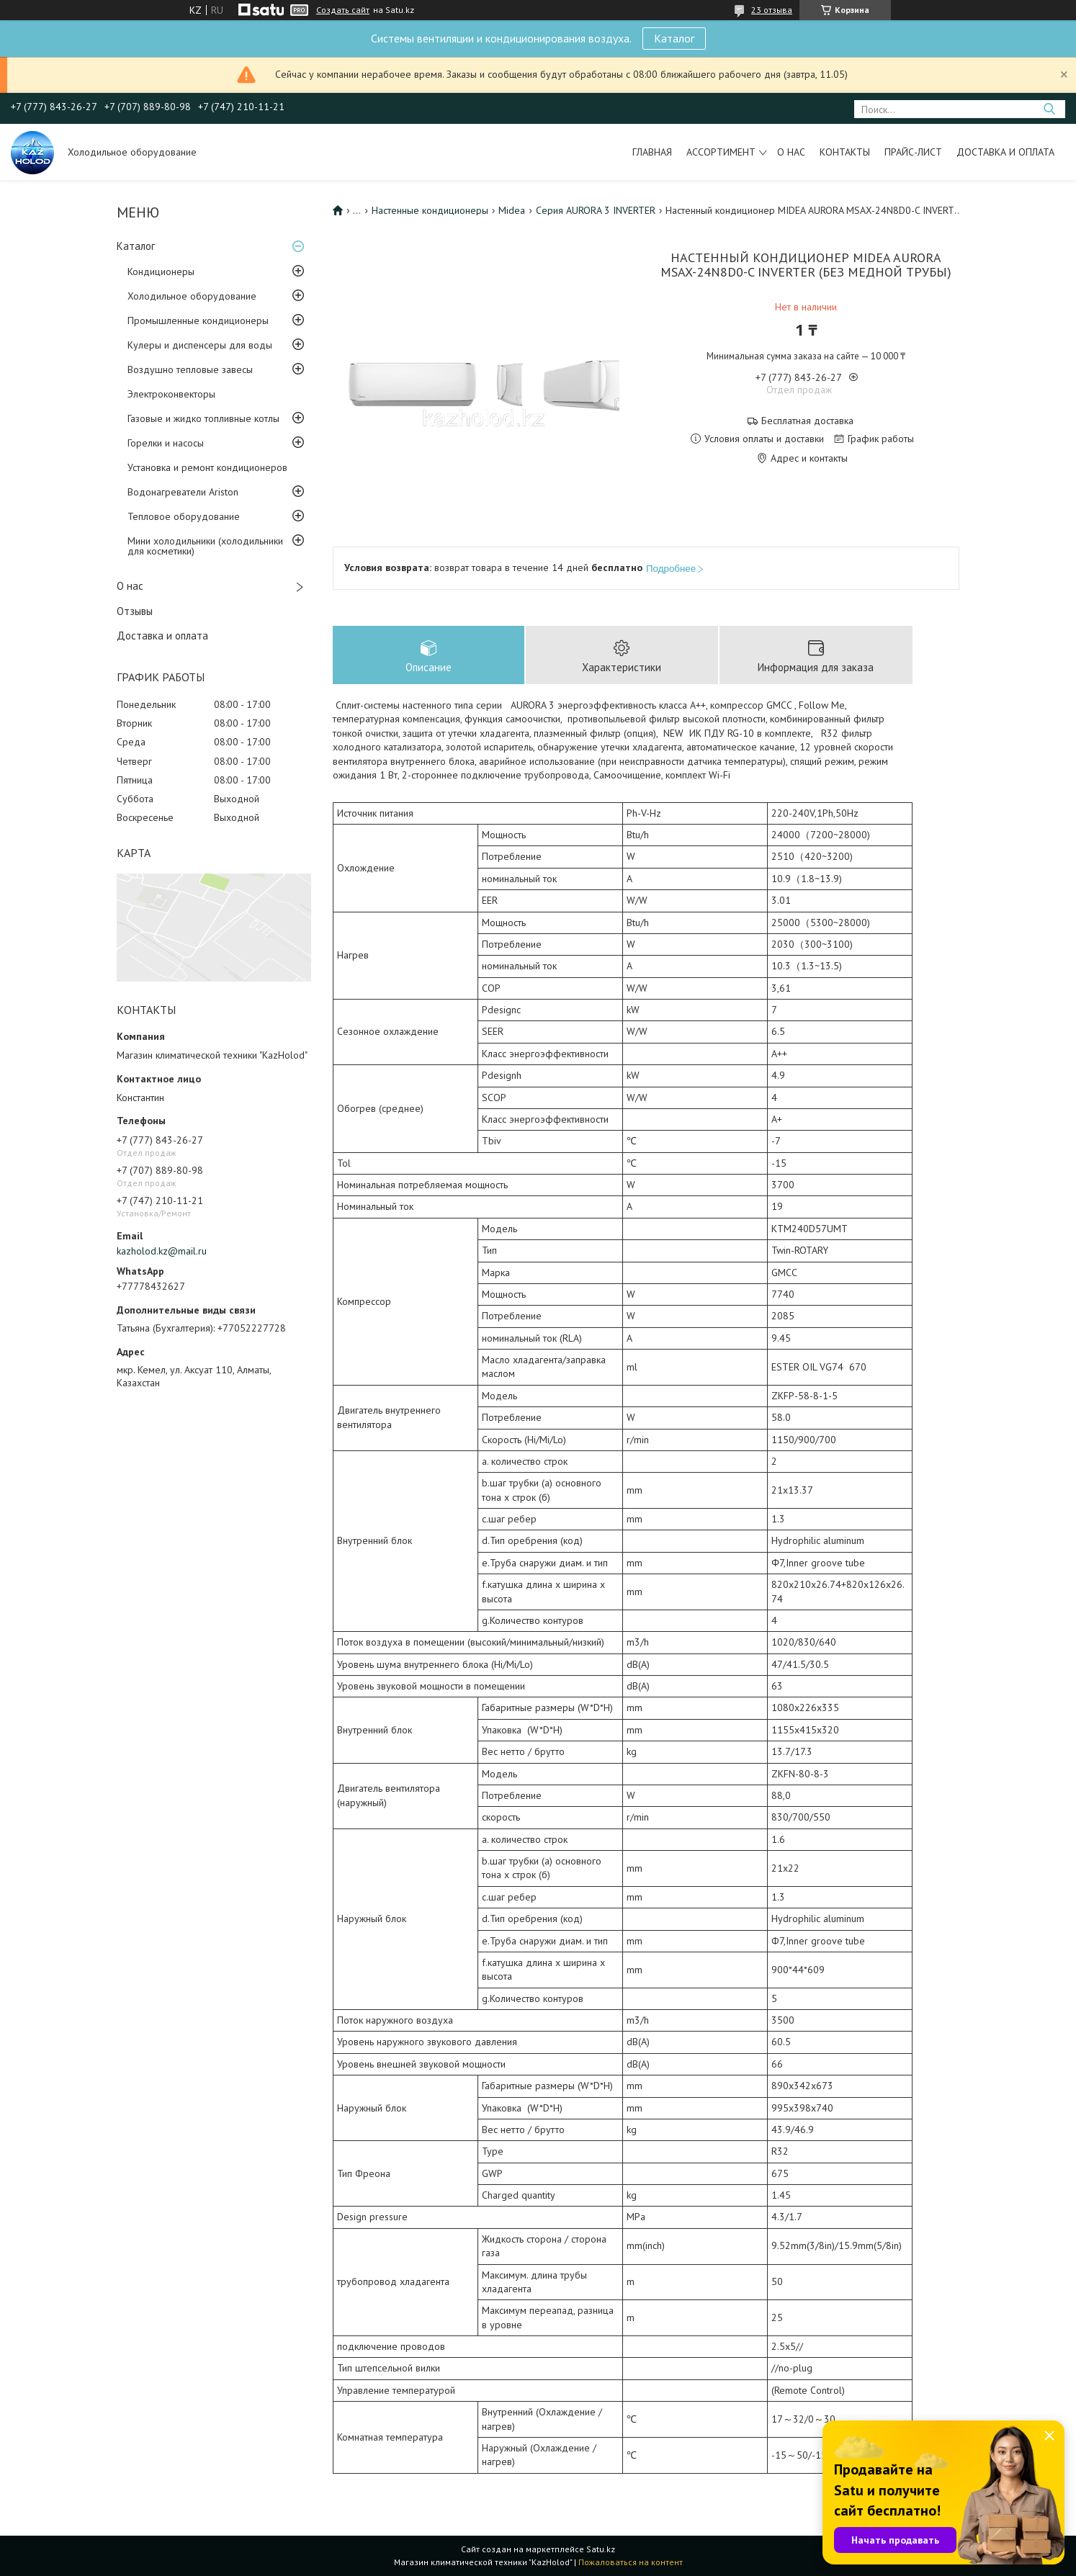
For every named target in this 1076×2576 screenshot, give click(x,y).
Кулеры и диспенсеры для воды (199, 344)
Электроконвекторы (171, 393)
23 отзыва (771, 9)
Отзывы (135, 611)
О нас (791, 151)
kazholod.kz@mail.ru (162, 1250)
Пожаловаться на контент (630, 2562)
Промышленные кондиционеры (198, 320)
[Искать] (1049, 109)
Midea (511, 210)
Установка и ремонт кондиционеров (207, 467)
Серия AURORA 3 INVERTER (595, 210)
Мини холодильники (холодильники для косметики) (205, 545)
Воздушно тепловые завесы (190, 369)
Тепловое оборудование (183, 516)
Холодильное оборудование (191, 296)
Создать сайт (342, 10)
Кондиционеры (160, 271)
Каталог (674, 38)
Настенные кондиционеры (430, 210)
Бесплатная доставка (807, 421)
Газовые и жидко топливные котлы (203, 418)
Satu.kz (600, 2549)
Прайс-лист (913, 151)
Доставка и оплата (1005, 151)
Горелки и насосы (165, 442)
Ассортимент (721, 151)
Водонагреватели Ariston (182, 491)
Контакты (845, 151)
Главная (652, 151)
